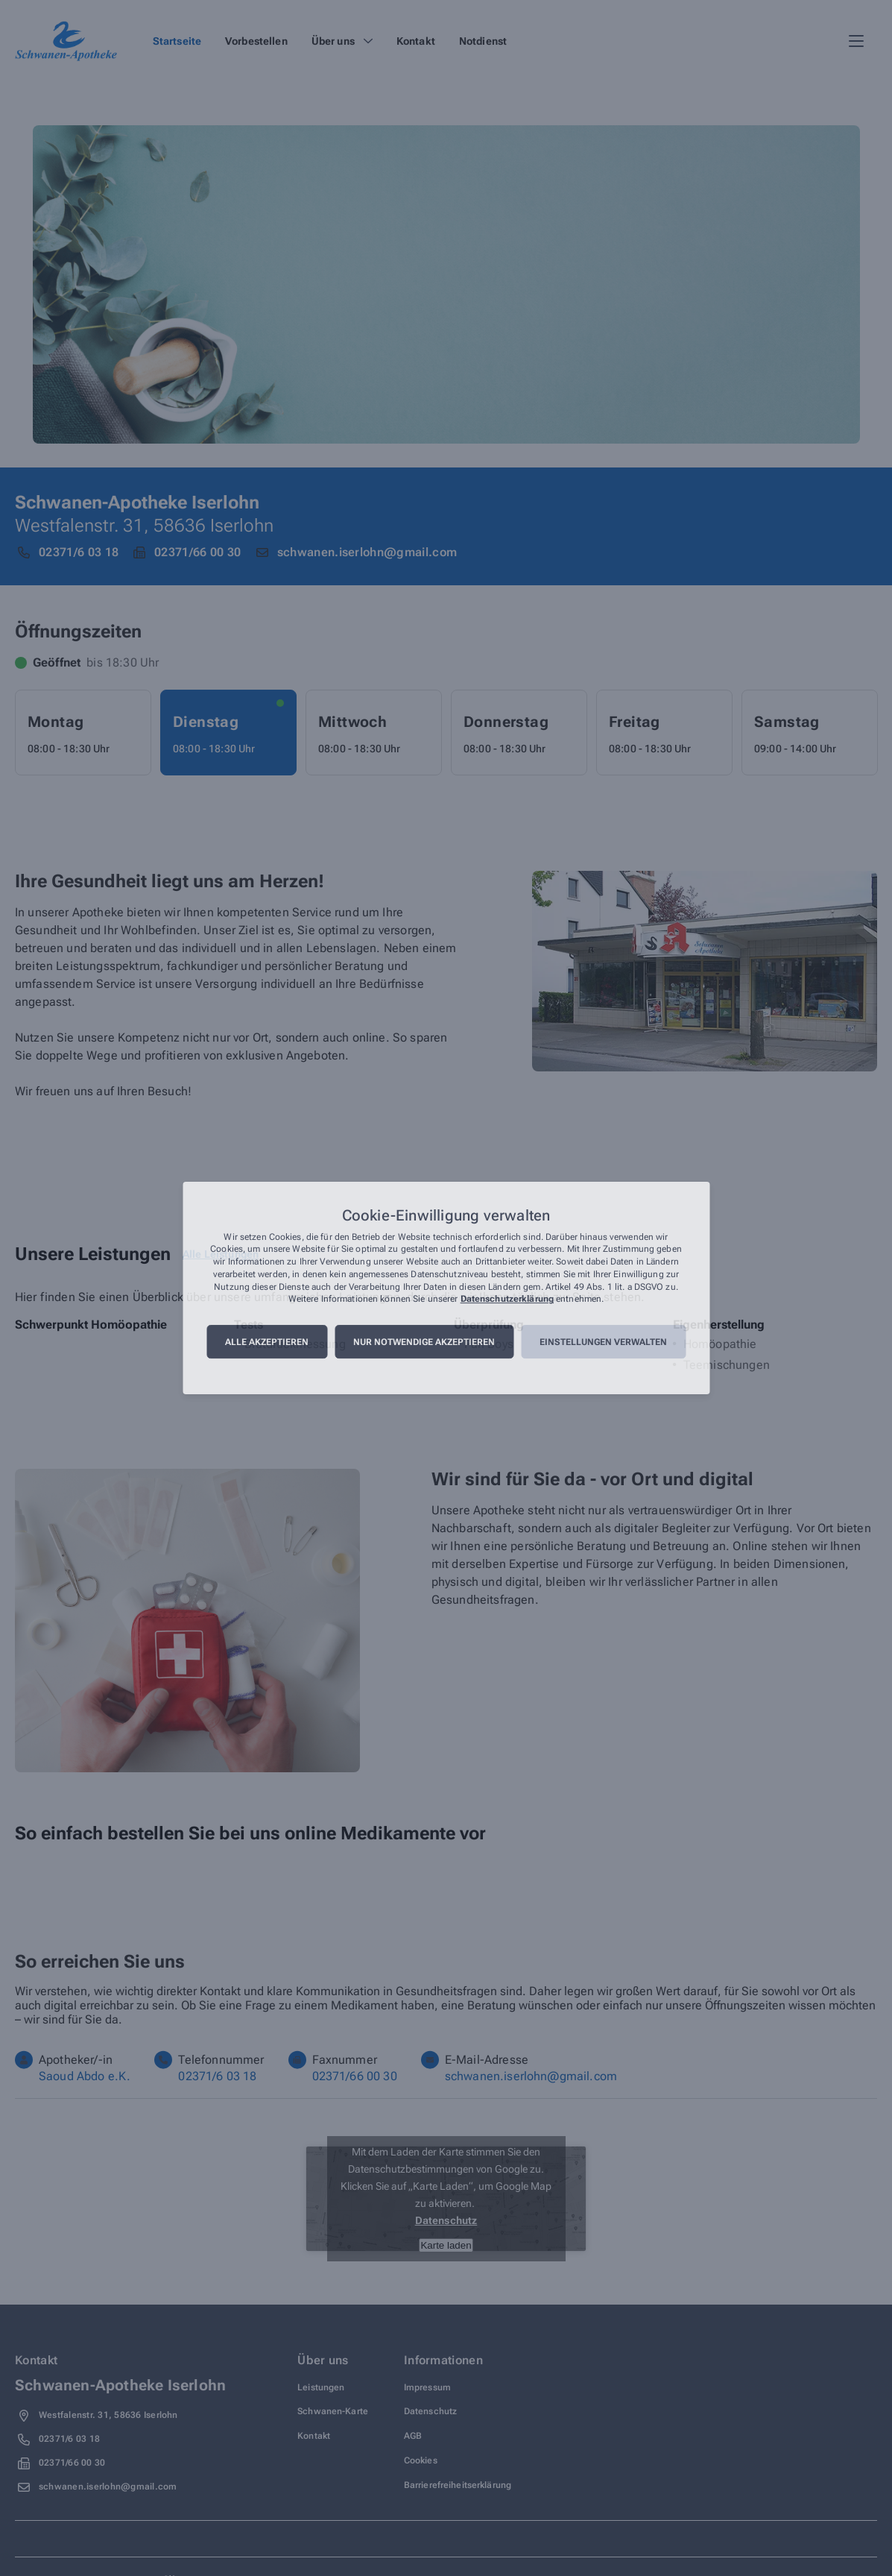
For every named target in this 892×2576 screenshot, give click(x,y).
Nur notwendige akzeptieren (424, 1342)
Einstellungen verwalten (603, 1342)
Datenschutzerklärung (507, 1299)
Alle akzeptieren (267, 1342)
